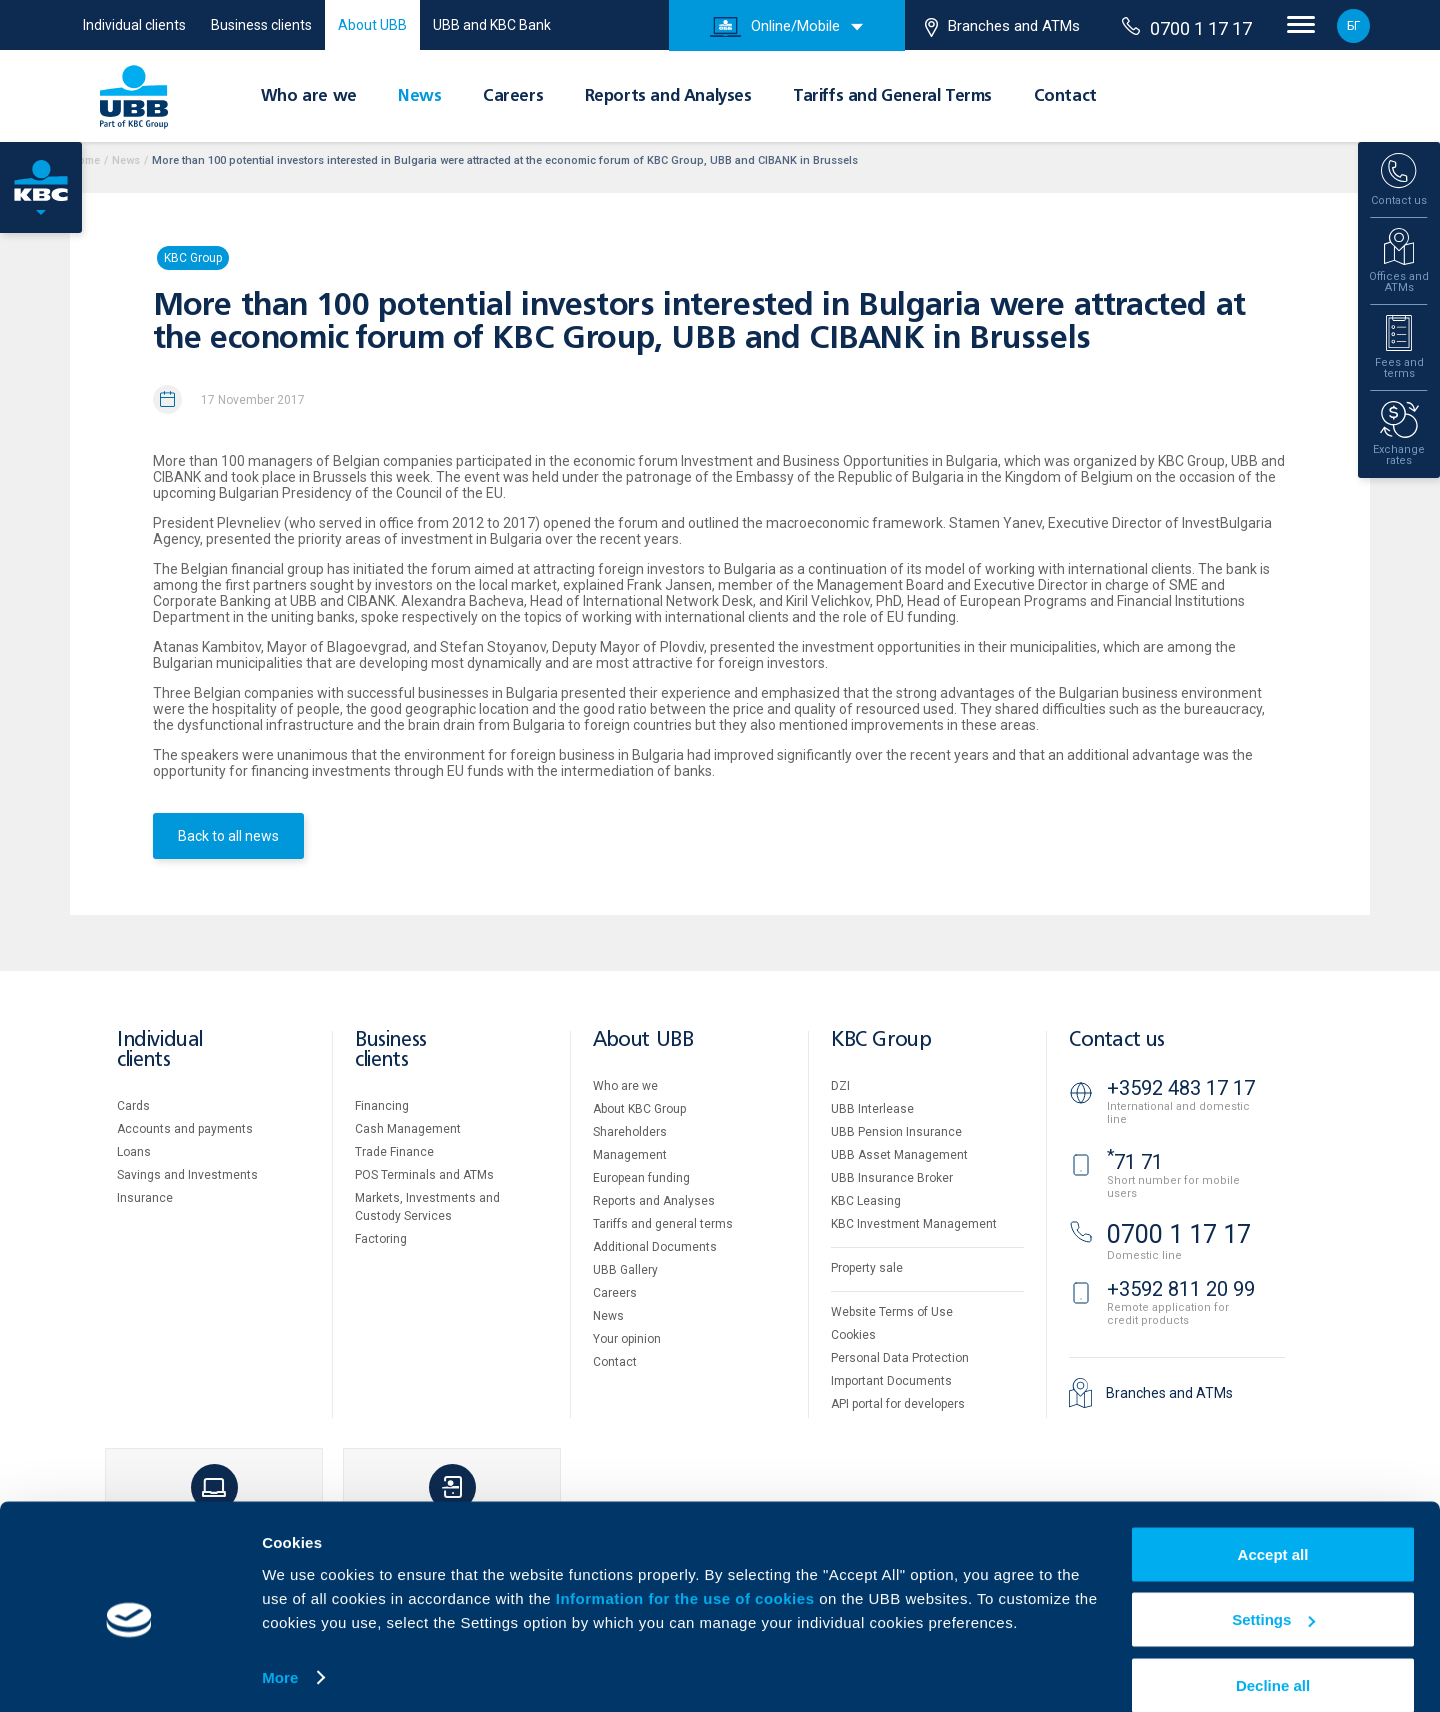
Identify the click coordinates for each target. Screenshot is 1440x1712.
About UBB (372, 25)
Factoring (381, 1239)
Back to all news (228, 836)
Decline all (1273, 1658)
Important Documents (891, 1381)
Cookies (853, 1335)
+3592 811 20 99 (1181, 1289)
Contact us (1117, 1040)
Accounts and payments (185, 1129)
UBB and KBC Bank (492, 25)
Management (630, 1155)
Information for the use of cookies (687, 1571)
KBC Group (193, 258)
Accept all (1273, 1527)
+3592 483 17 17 (1181, 1088)
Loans (134, 1152)
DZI (840, 1086)
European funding (641, 1178)
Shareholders (630, 1132)
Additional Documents (655, 1247)
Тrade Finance (394, 1152)
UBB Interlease (872, 1109)
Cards (133, 1106)
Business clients (261, 25)
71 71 (1135, 1162)
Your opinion (627, 1339)
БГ (1353, 26)
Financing (382, 1106)
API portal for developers (898, 1404)
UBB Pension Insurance (896, 1132)
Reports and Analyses (668, 97)
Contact (1065, 97)
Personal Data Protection (900, 1358)
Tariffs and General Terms (892, 97)
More (280, 1650)
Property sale (867, 1268)
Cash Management (408, 1129)
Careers (513, 97)
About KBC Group (639, 1109)
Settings (1273, 1593)
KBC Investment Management (914, 1224)
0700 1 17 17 (1187, 28)
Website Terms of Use (892, 1312)
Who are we (309, 97)
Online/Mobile (775, 27)
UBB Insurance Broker (892, 1178)
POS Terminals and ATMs (424, 1175)
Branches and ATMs (1002, 27)
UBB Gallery (625, 1270)
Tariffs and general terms (663, 1224)
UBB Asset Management (899, 1155)
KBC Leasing (866, 1201)
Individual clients (134, 25)
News (419, 97)
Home (85, 160)
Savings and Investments (187, 1175)
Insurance (145, 1198)
